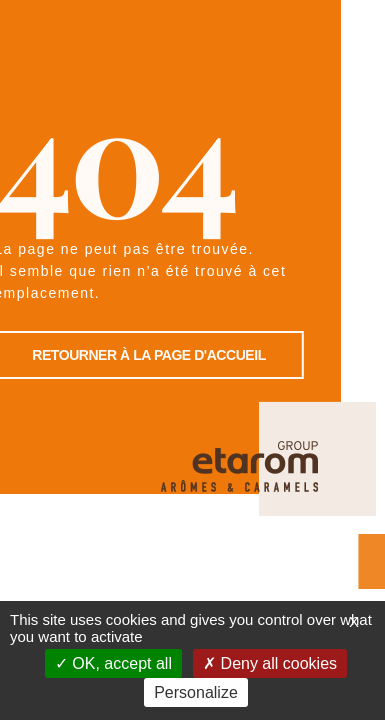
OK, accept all (113, 663)
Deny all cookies (270, 663)
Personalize (196, 692)
